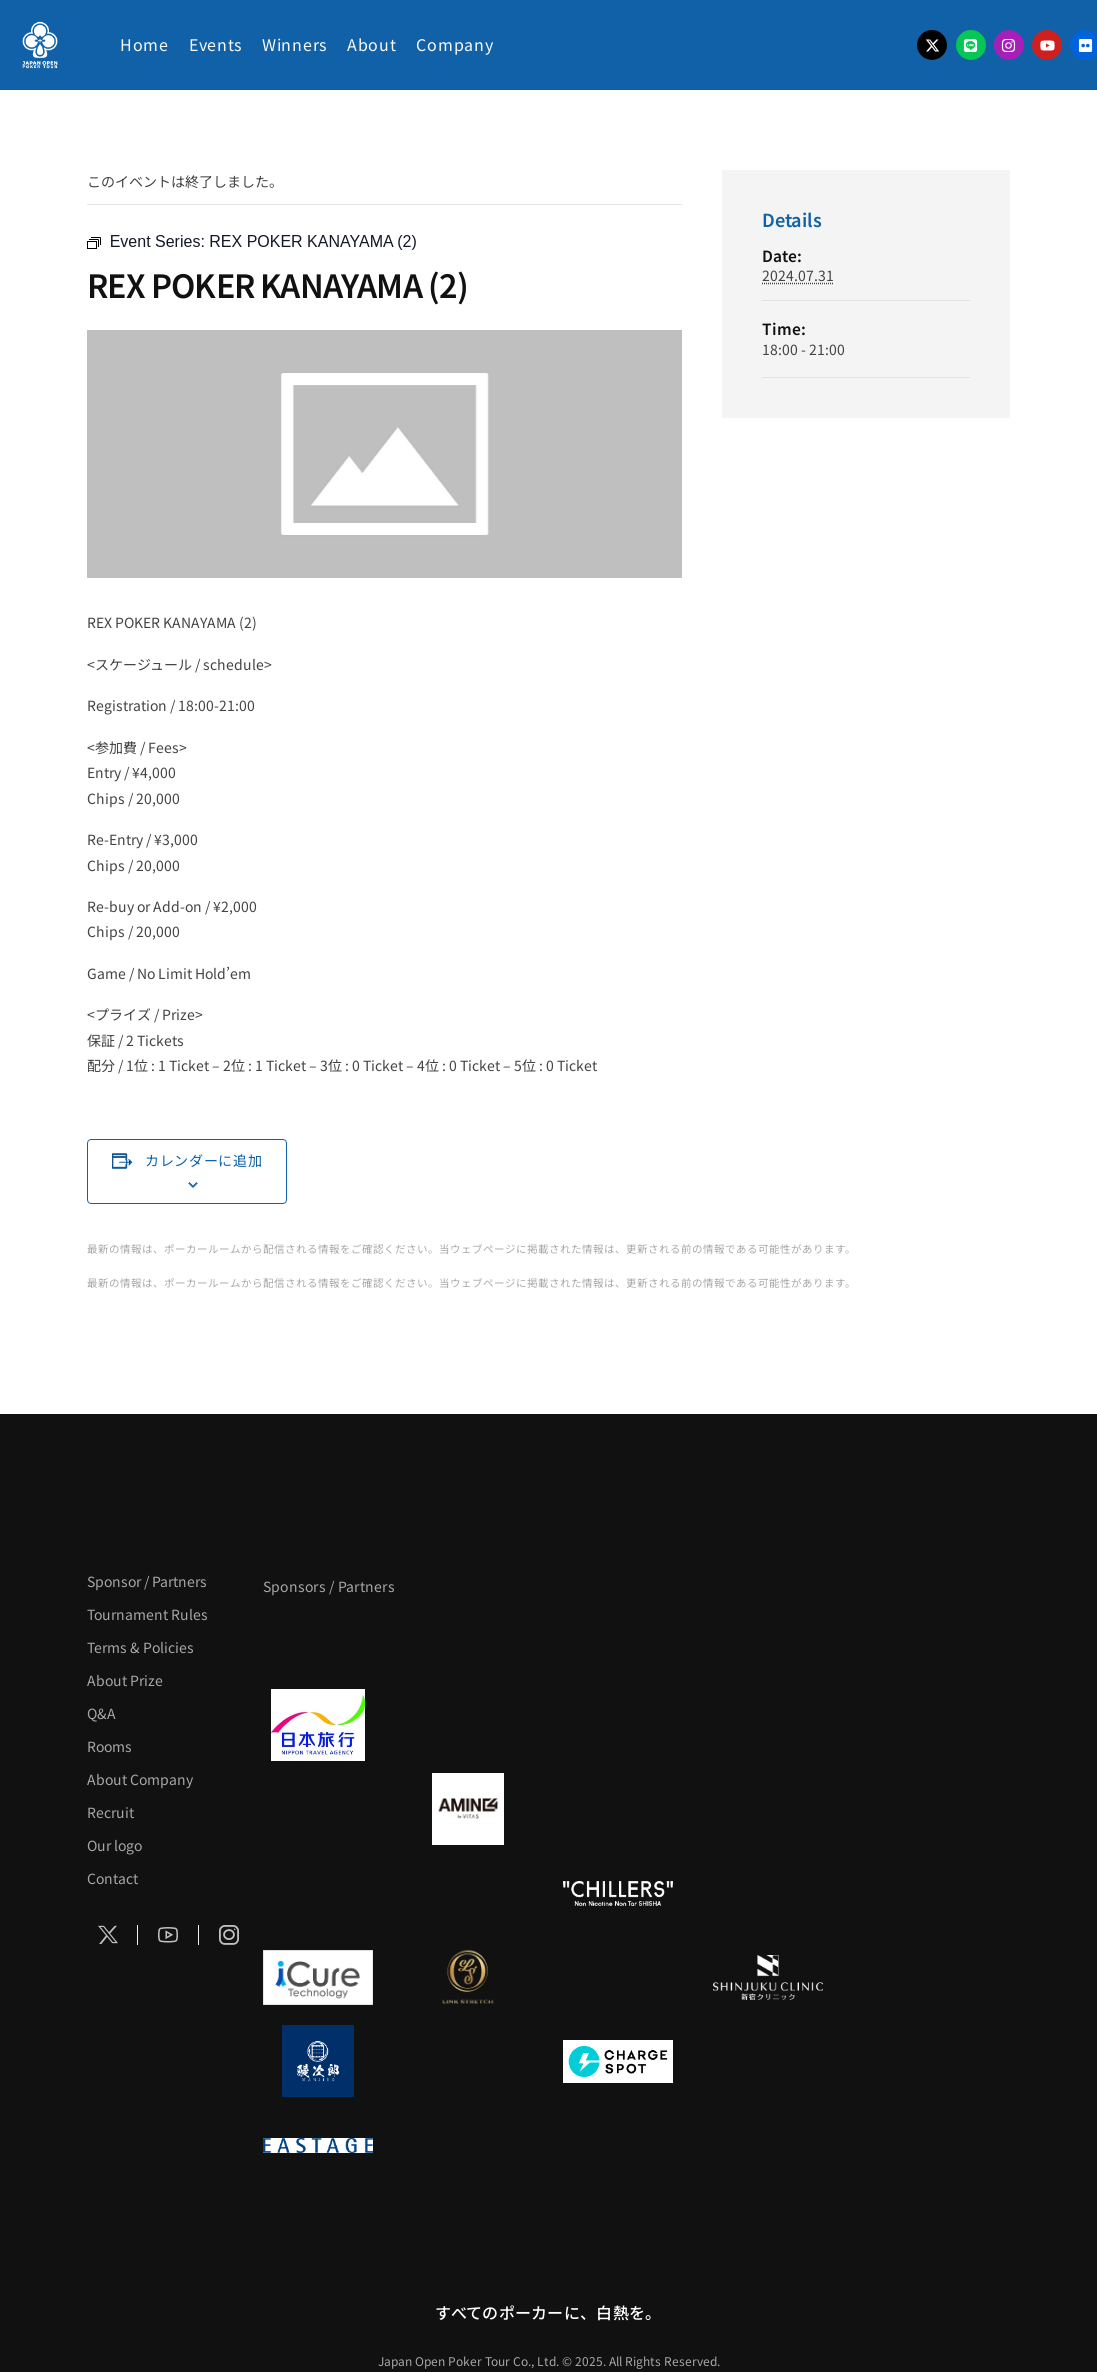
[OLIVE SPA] (618, 1977)
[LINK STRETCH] (468, 1977)
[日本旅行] (318, 1725)
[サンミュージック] (618, 1641)
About (372, 44)
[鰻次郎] (318, 2061)
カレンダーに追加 (204, 1160)
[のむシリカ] (318, 1893)
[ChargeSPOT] (618, 2061)
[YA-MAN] (768, 1809)
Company (454, 44)
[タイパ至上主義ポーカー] (768, 1641)
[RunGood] (468, 1893)
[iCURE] (318, 1977)
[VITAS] (468, 1809)
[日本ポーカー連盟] (468, 2145)
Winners (294, 44)
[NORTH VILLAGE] (468, 2061)
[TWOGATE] (618, 1725)
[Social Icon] (108, 1935)
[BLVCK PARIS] (468, 1641)
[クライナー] (618, 1809)
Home (144, 44)
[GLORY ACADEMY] (468, 1725)
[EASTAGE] (318, 2145)
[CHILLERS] (618, 1893)
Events (215, 44)
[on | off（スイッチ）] (768, 1893)
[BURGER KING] (318, 1809)
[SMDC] (768, 2061)
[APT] (318, 1641)
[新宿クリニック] (768, 1977)
